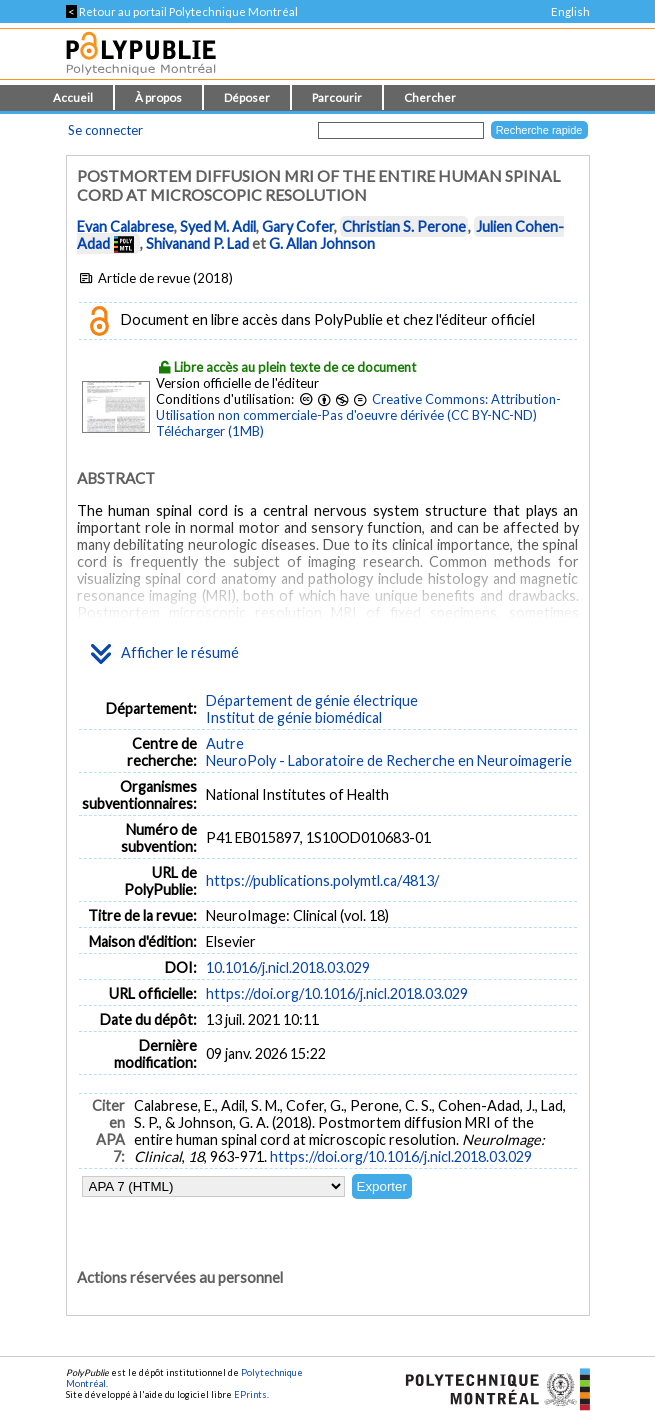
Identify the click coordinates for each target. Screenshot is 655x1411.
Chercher (430, 97)
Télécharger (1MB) (210, 431)
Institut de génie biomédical (294, 717)
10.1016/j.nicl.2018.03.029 (288, 967)
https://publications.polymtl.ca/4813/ (322, 880)
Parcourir (337, 97)
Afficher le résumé (165, 654)
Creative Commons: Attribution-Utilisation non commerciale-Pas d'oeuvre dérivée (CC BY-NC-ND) (358, 407)
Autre (225, 743)
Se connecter (105, 130)
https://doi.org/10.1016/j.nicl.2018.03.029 (337, 993)
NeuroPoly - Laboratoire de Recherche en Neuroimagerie (389, 760)
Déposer (247, 97)
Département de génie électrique (312, 700)
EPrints (250, 1394)
